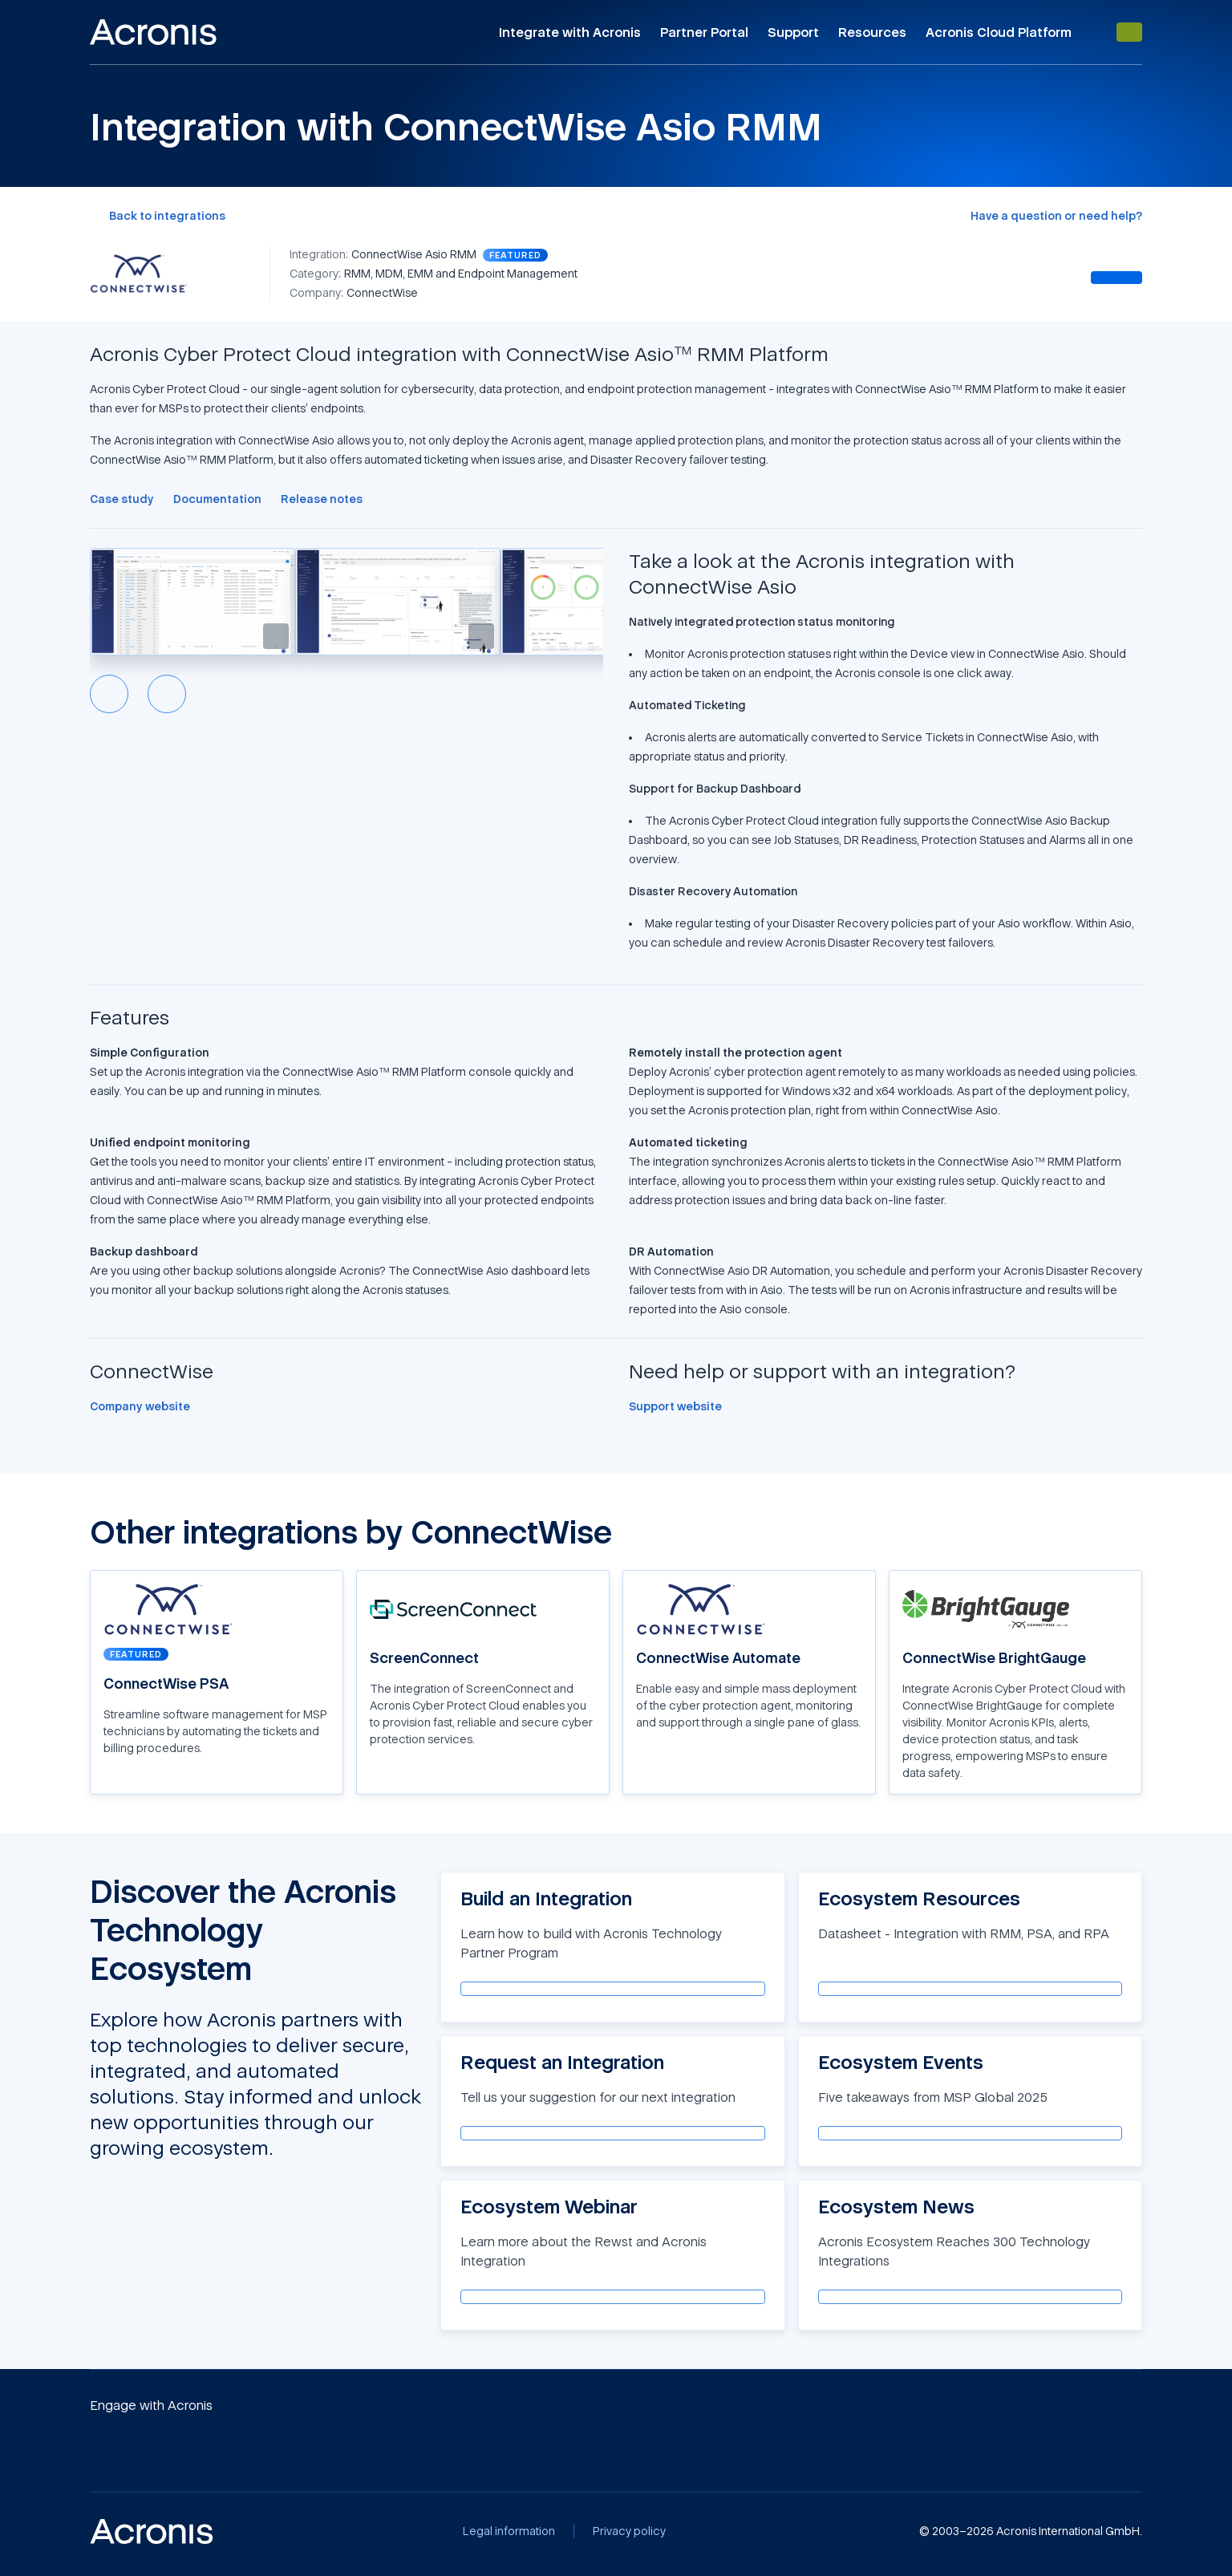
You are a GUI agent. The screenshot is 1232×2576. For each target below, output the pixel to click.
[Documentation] (217, 499)
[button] (192, 601)
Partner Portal (704, 32)
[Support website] (675, 1406)
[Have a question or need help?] (1056, 215)
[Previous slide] (109, 694)
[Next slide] (167, 694)
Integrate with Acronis (570, 32)
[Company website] (140, 1406)
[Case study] (122, 499)
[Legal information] (509, 2531)
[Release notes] (322, 499)
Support (793, 32)
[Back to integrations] (157, 215)
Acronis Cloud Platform (999, 32)
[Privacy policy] (629, 2531)
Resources (872, 32)
